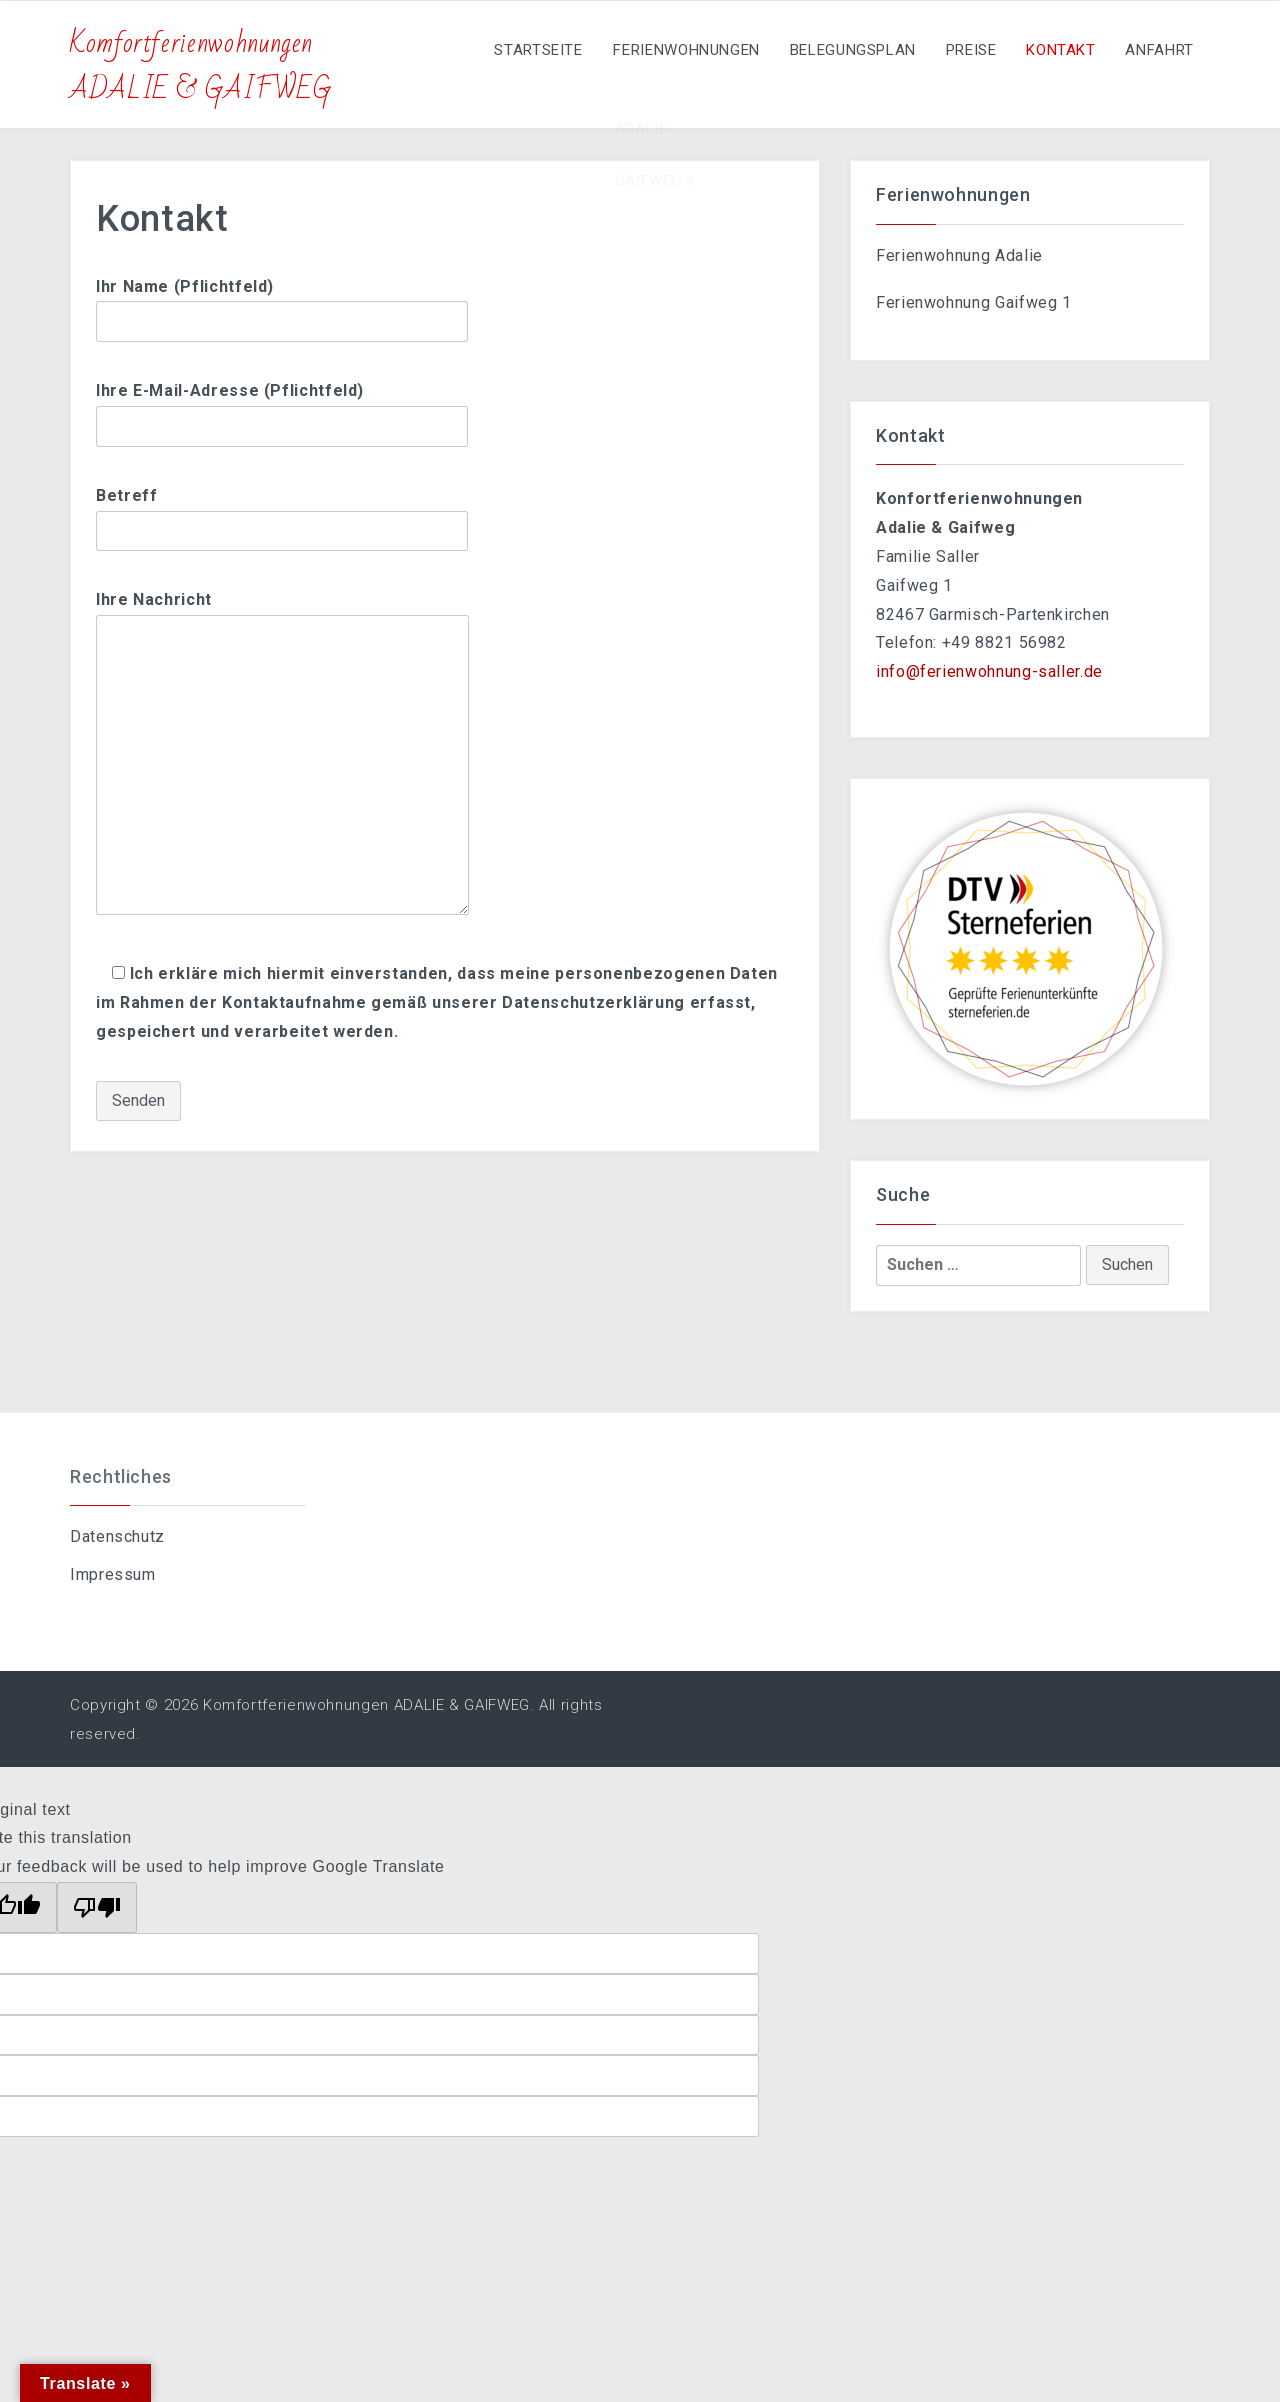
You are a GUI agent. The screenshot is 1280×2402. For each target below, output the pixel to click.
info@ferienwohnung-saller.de (989, 671)
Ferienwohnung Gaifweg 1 (974, 302)
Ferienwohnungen (669, 50)
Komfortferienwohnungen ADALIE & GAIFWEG (201, 66)
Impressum (113, 1574)
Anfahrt (1158, 50)
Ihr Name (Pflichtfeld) (282, 304)
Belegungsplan (839, 50)
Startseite (518, 50)
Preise (961, 50)
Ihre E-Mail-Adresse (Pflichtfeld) (282, 408)
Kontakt (1054, 50)
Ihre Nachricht (282, 754)
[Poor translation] (97, 1907)
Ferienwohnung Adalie (959, 255)
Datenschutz (117, 1536)
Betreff (282, 513)
